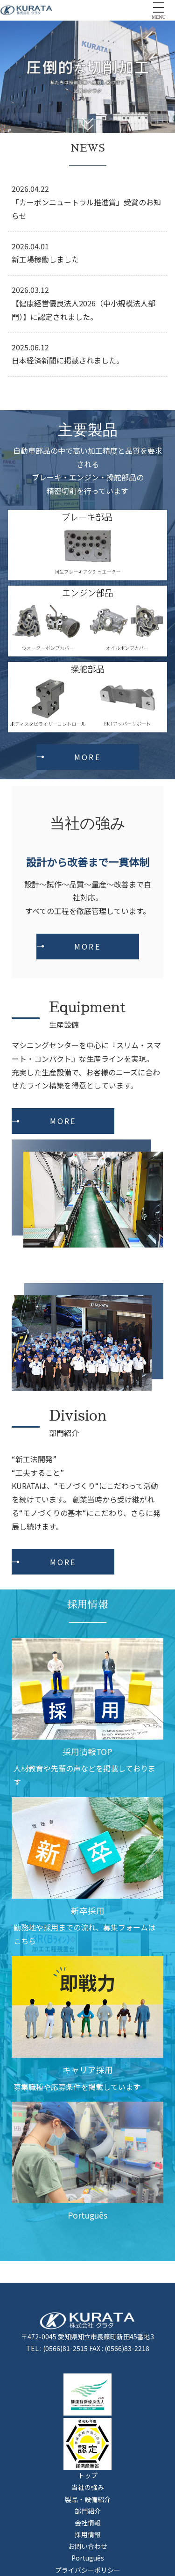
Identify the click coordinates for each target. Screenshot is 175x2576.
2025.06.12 (30, 347)
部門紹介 (88, 2511)
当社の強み (87, 2487)
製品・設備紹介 (88, 2499)
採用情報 (88, 2534)
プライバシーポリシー (87, 2570)
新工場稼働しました (45, 259)
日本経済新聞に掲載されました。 (68, 360)
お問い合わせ (87, 2546)
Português (87, 2557)
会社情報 (88, 2522)
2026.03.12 (30, 289)
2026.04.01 (30, 246)
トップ (88, 2475)
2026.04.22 (30, 188)
